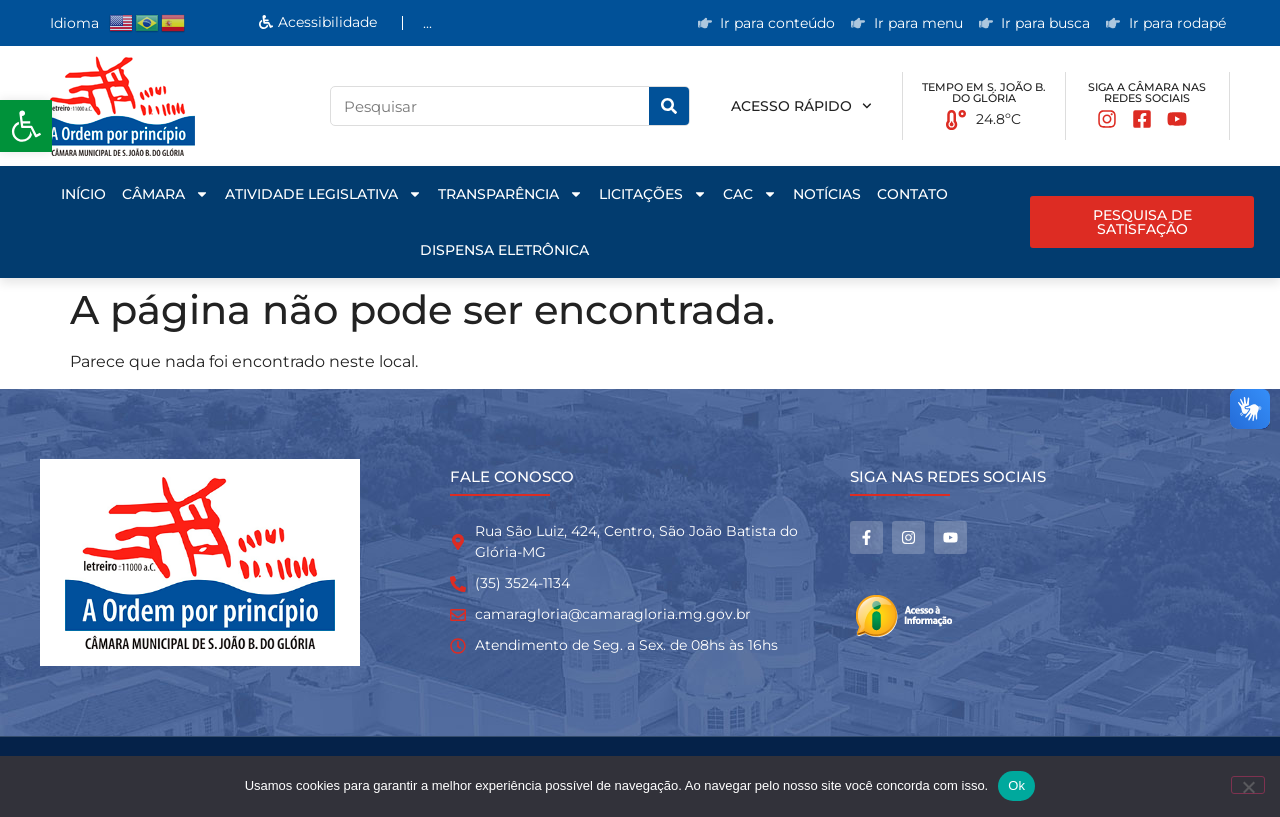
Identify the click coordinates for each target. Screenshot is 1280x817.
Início (83, 194)
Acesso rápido (801, 106)
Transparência (510, 194)
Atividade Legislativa (323, 194)
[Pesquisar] (669, 106)
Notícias (827, 194)
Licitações (653, 194)
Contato (912, 194)
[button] (26, 126)
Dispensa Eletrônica (504, 250)
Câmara (165, 194)
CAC (750, 194)
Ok (1016, 785)
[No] (1248, 785)
